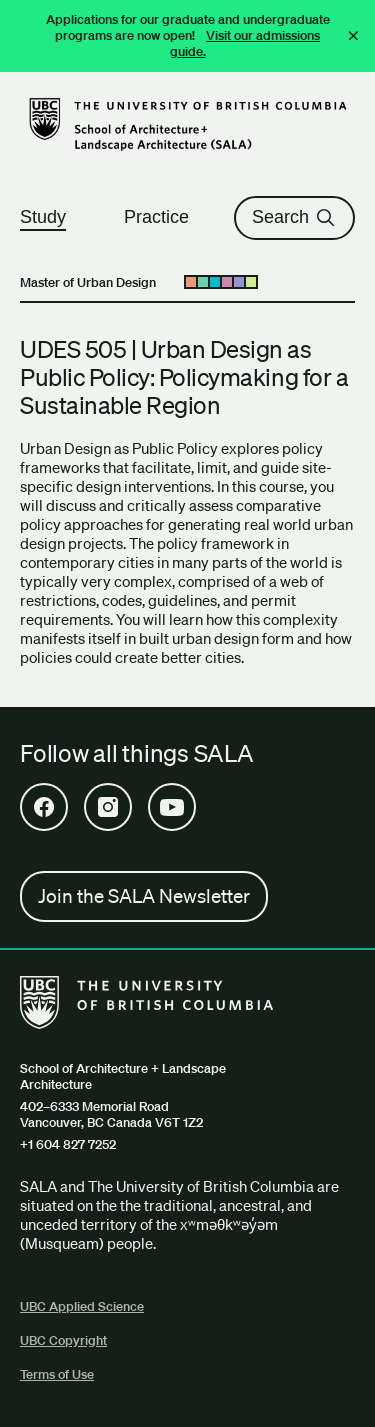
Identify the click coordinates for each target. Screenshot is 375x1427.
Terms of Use (57, 1374)
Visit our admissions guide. (245, 43)
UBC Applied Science (82, 1306)
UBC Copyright (63, 1340)
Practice (165, 217)
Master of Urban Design (88, 282)
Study (52, 217)
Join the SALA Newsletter (144, 896)
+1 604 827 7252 (68, 1145)
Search (294, 217)
